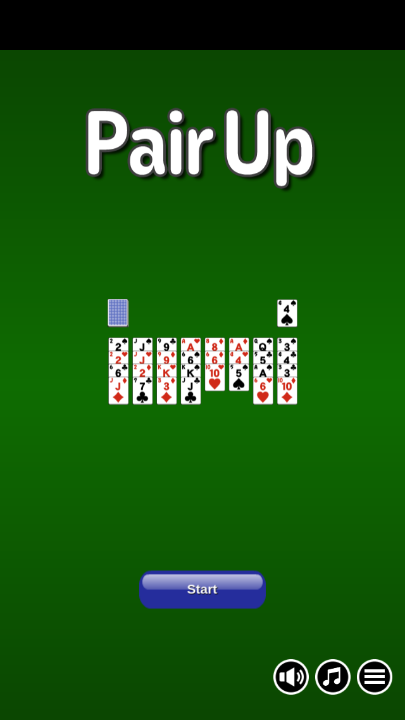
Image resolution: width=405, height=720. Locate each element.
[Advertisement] (202, 25)
